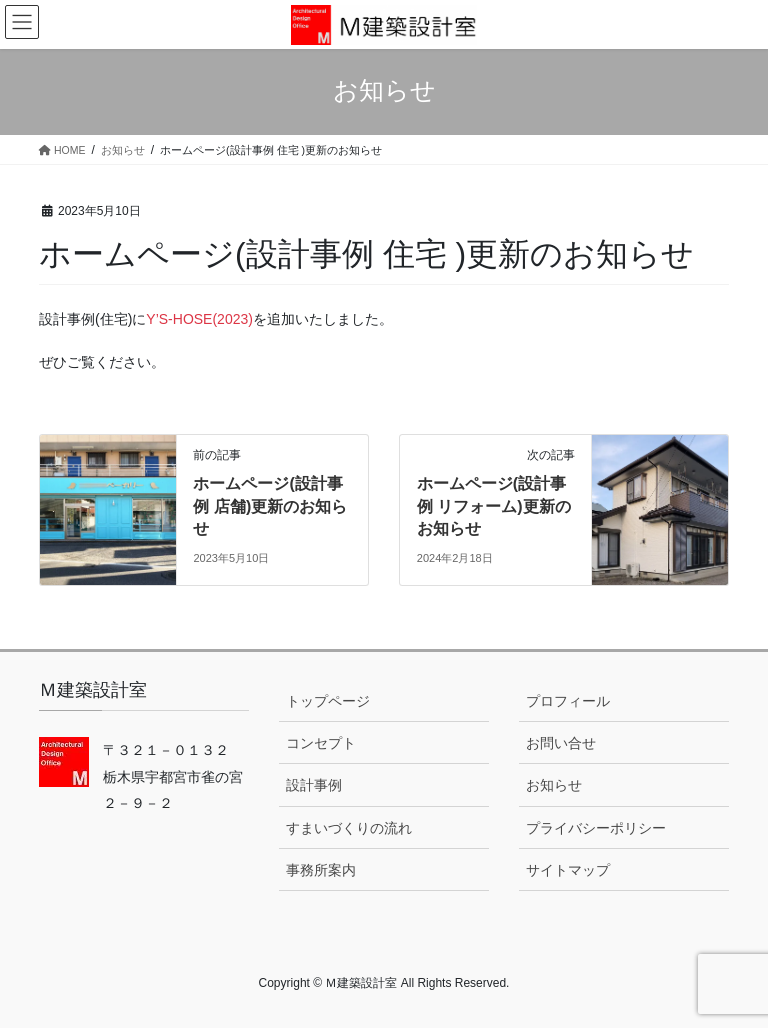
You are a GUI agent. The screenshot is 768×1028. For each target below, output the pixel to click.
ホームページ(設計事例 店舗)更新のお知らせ (270, 506)
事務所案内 (321, 870)
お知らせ (554, 785)
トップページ (328, 701)
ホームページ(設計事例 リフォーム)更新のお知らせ (494, 506)
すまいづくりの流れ (349, 828)
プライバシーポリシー (596, 828)
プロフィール (568, 701)
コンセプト (321, 743)
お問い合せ (561, 743)
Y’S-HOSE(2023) (199, 319)
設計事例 (314, 785)
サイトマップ (568, 870)
